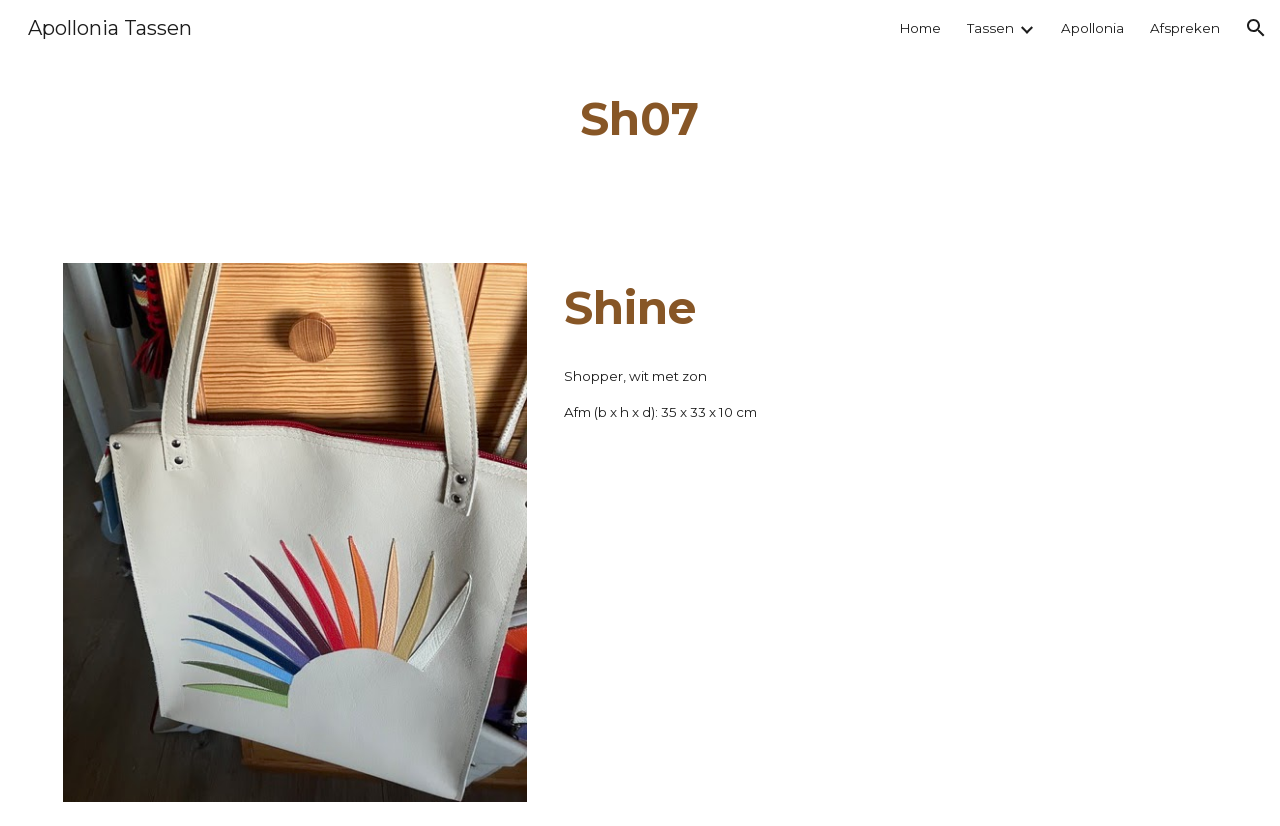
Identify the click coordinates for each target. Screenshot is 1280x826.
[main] (640, 119)
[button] (1256, 28)
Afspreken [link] (1185, 28)
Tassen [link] (990, 28)
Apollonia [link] (1092, 28)
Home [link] (920, 28)
